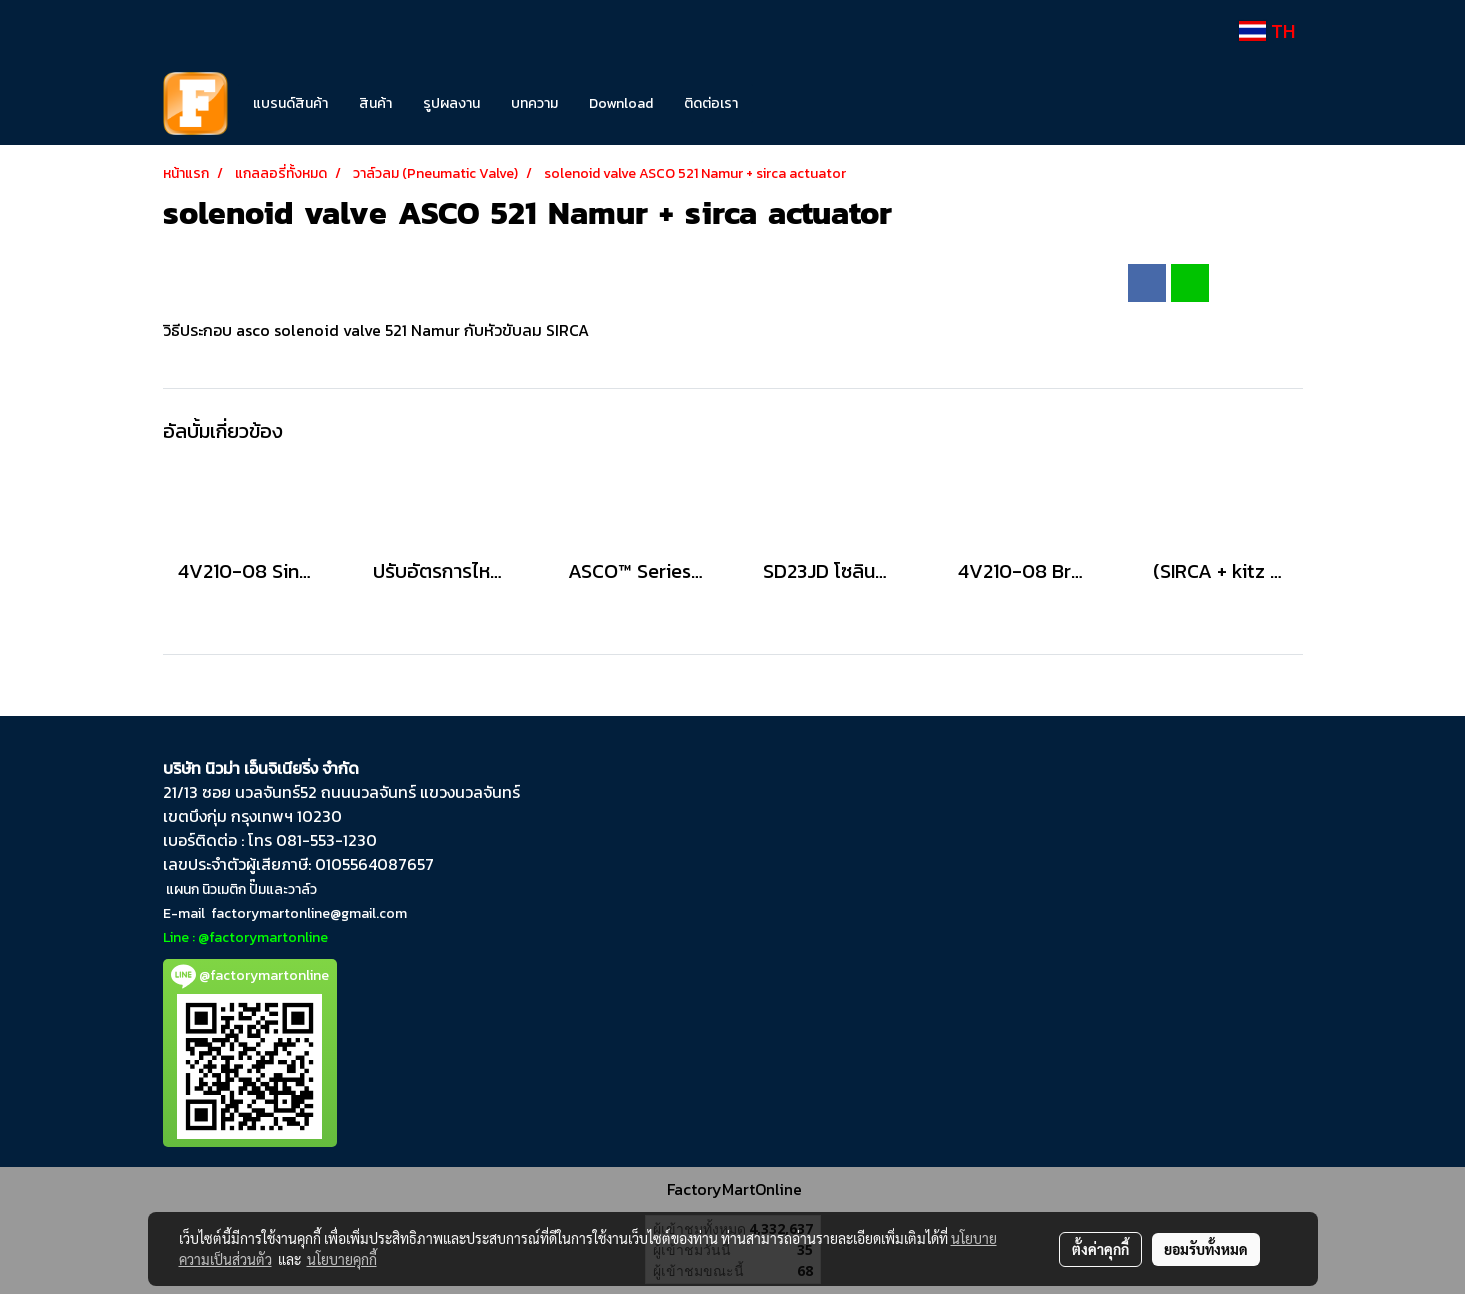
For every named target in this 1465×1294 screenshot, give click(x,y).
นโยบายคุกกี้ (342, 1259)
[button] (783, 104)
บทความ (534, 103)
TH (1267, 31)
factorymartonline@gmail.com (309, 913)
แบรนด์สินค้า (290, 103)
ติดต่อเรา (711, 103)
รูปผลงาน (451, 103)
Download (621, 103)
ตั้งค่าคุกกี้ (1100, 1249)
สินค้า (375, 103)
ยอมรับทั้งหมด (1206, 1249)
